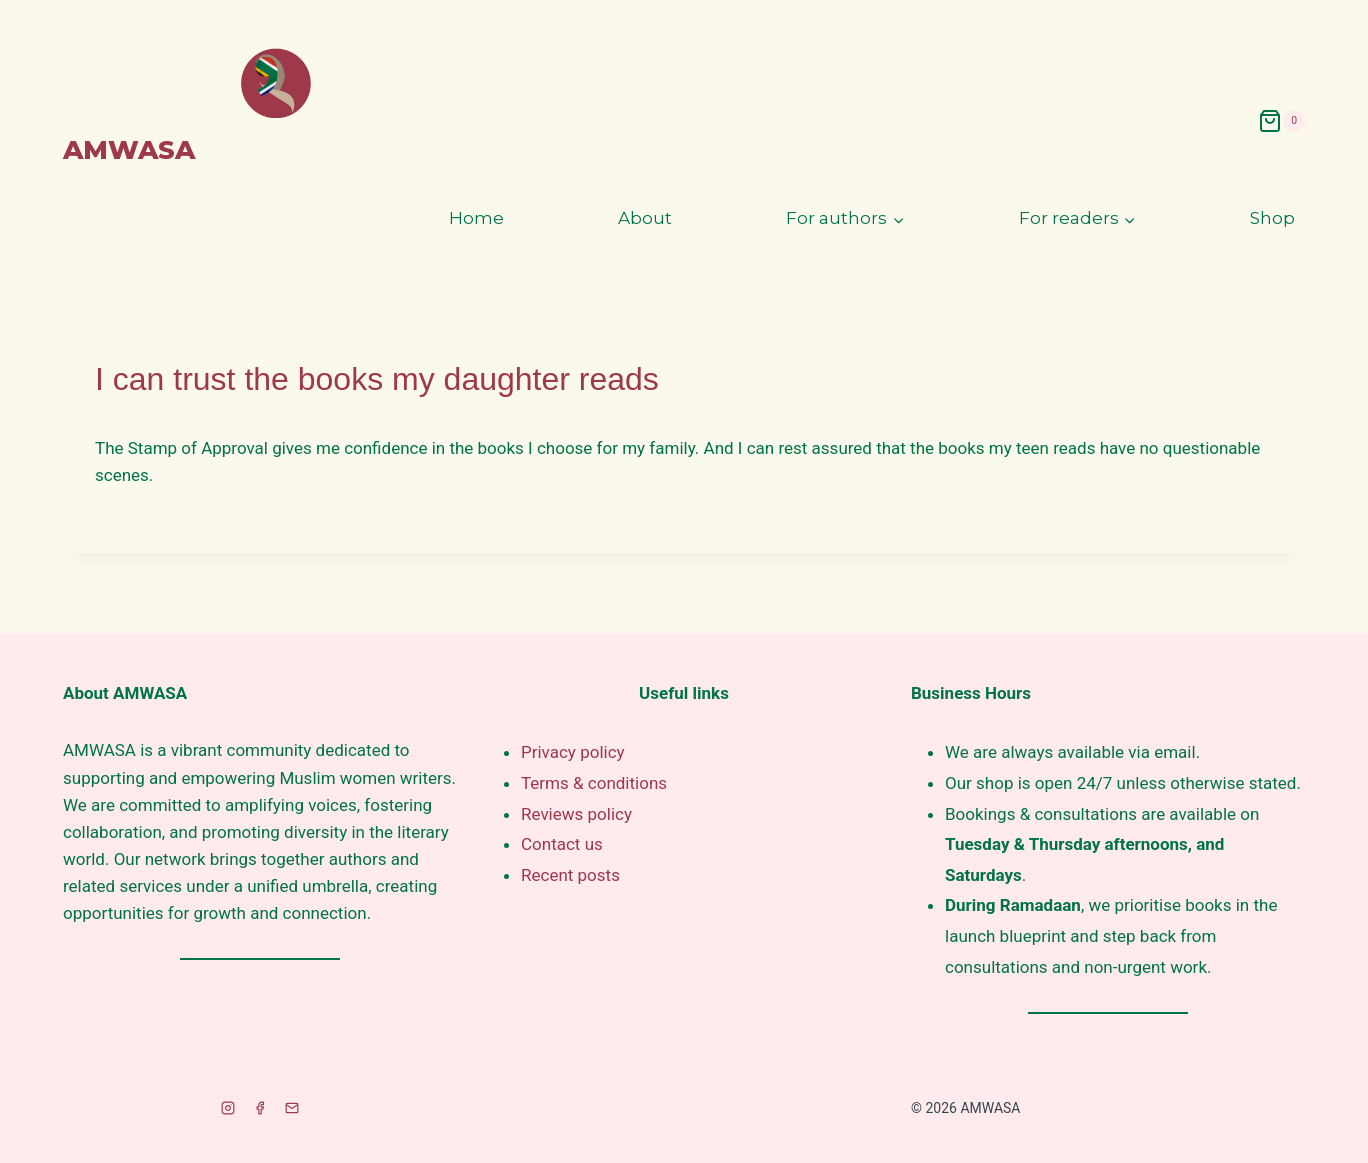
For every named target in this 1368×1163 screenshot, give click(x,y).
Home (476, 218)
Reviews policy (576, 814)
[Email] (292, 1108)
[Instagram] (228, 1108)
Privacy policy (573, 752)
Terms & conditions (594, 783)
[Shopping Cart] (1281, 121)
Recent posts (570, 875)
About (645, 218)
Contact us (562, 844)
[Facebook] (260, 1108)
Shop (1272, 218)
